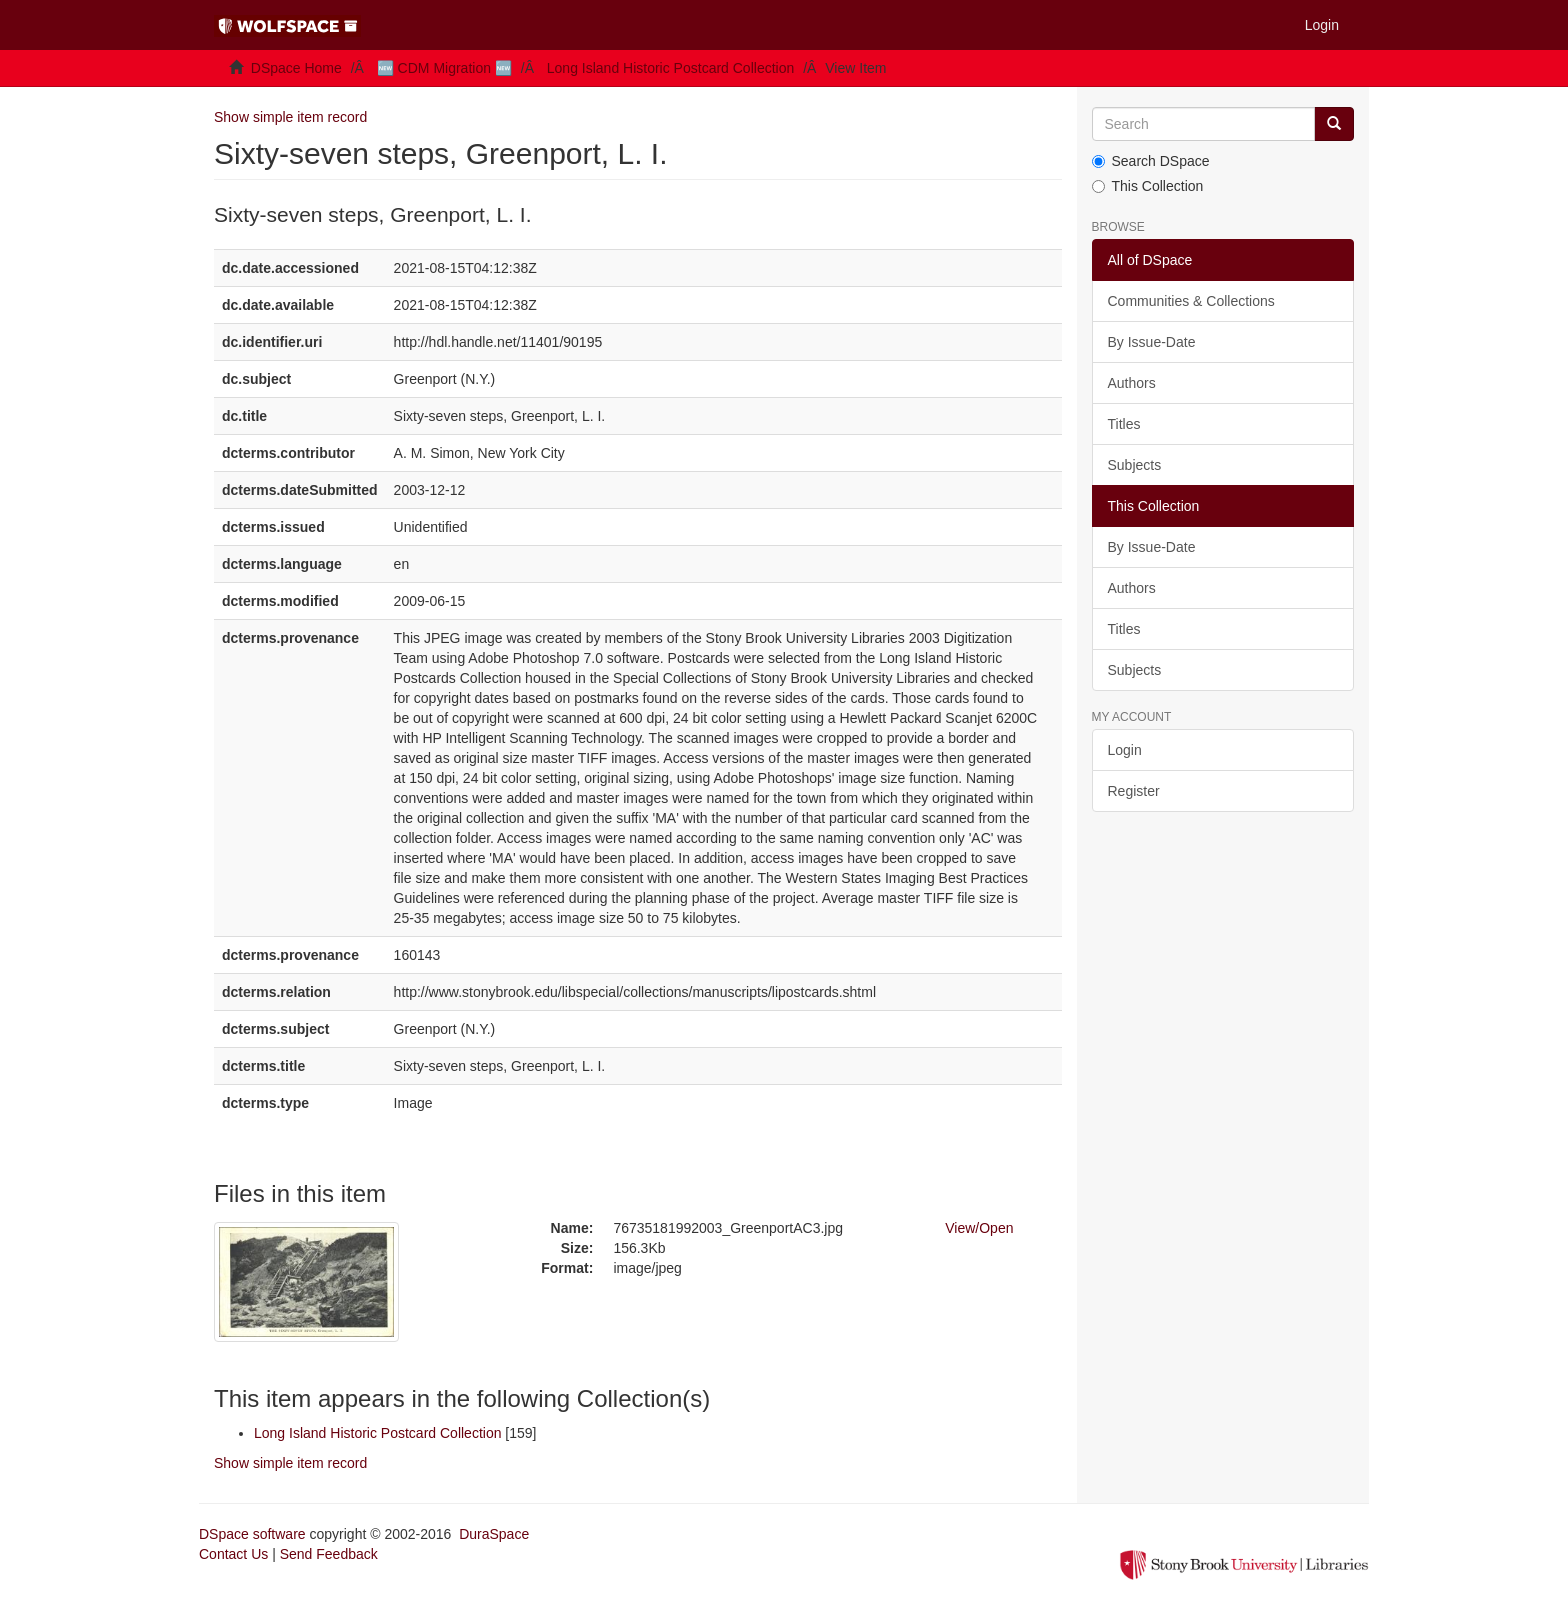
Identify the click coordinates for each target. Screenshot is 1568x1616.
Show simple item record (290, 117)
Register (1134, 791)
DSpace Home (296, 68)
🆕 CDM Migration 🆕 (444, 68)
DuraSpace (494, 1534)
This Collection (1148, 186)
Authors (1132, 383)
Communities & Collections (1191, 301)
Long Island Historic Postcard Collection (670, 68)
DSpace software (252, 1534)
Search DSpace (1151, 161)
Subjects (1135, 465)
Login (1125, 750)
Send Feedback (329, 1554)
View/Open (979, 1228)
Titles (1124, 424)
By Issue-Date (1152, 342)
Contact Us (233, 1554)
